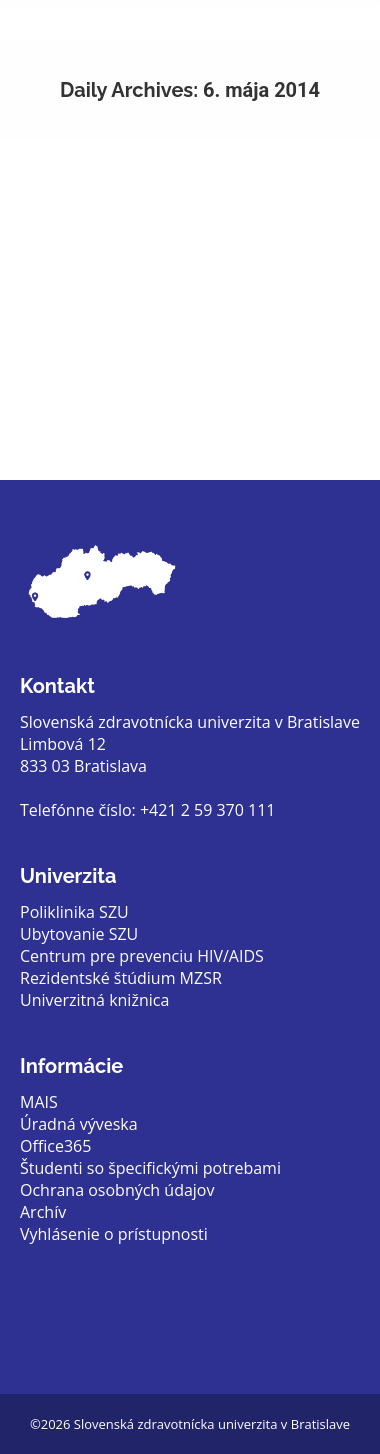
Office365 (55, 1146)
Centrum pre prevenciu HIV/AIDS (142, 956)
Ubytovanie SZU (79, 934)
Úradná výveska (79, 1124)
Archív (43, 1212)
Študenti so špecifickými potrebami (150, 1168)
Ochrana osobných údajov (117, 1190)
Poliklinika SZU (74, 912)
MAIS (39, 1102)
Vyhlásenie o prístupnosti (114, 1234)
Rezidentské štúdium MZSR (121, 978)
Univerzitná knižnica (94, 1000)
